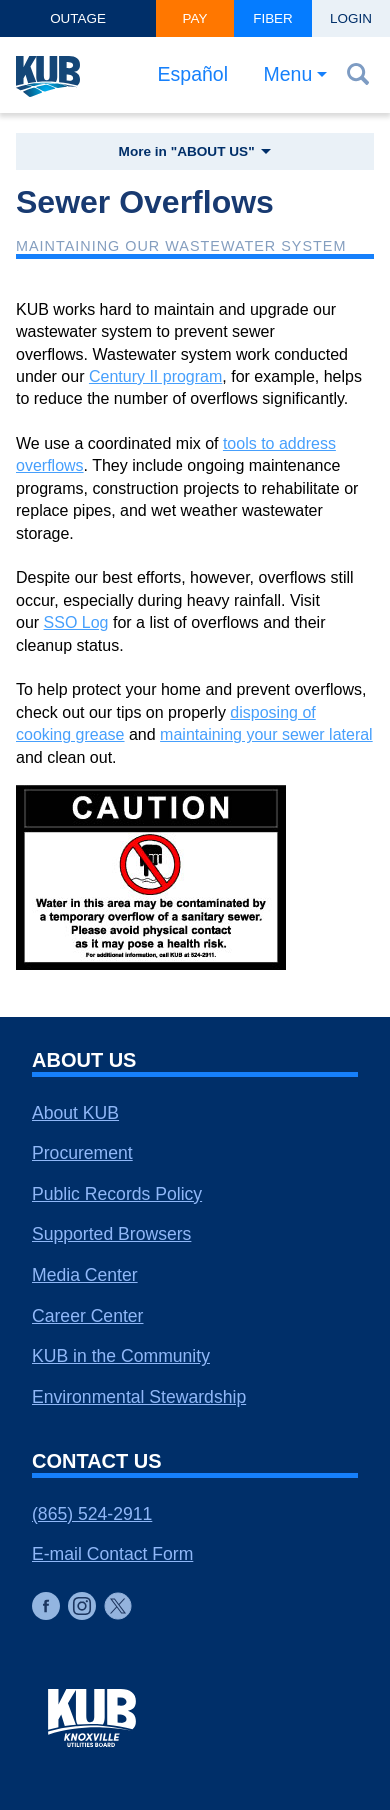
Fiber (273, 18)
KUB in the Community (121, 1356)
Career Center (87, 1316)
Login (351, 18)
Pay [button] (195, 18)
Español (193, 74)
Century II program (155, 376)
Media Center (85, 1275)
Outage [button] (78, 18)
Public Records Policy (117, 1194)
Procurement (82, 1153)
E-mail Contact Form (112, 1554)
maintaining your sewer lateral (266, 734)
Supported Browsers (111, 1234)
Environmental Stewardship (139, 1397)
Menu (288, 74)
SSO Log (76, 622)
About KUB (75, 1113)
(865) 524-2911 (92, 1514)
